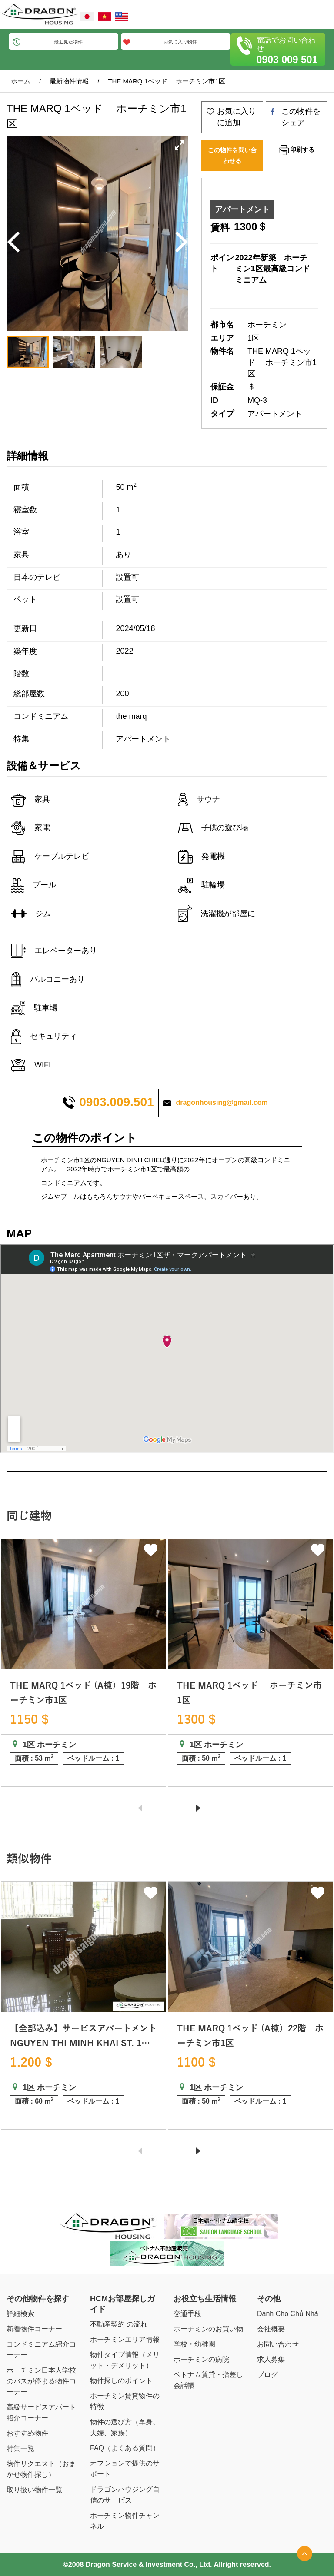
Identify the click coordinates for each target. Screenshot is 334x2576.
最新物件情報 (69, 81)
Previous (146, 1812)
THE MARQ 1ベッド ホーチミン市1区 (166, 81)
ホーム (20, 81)
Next (184, 1813)
